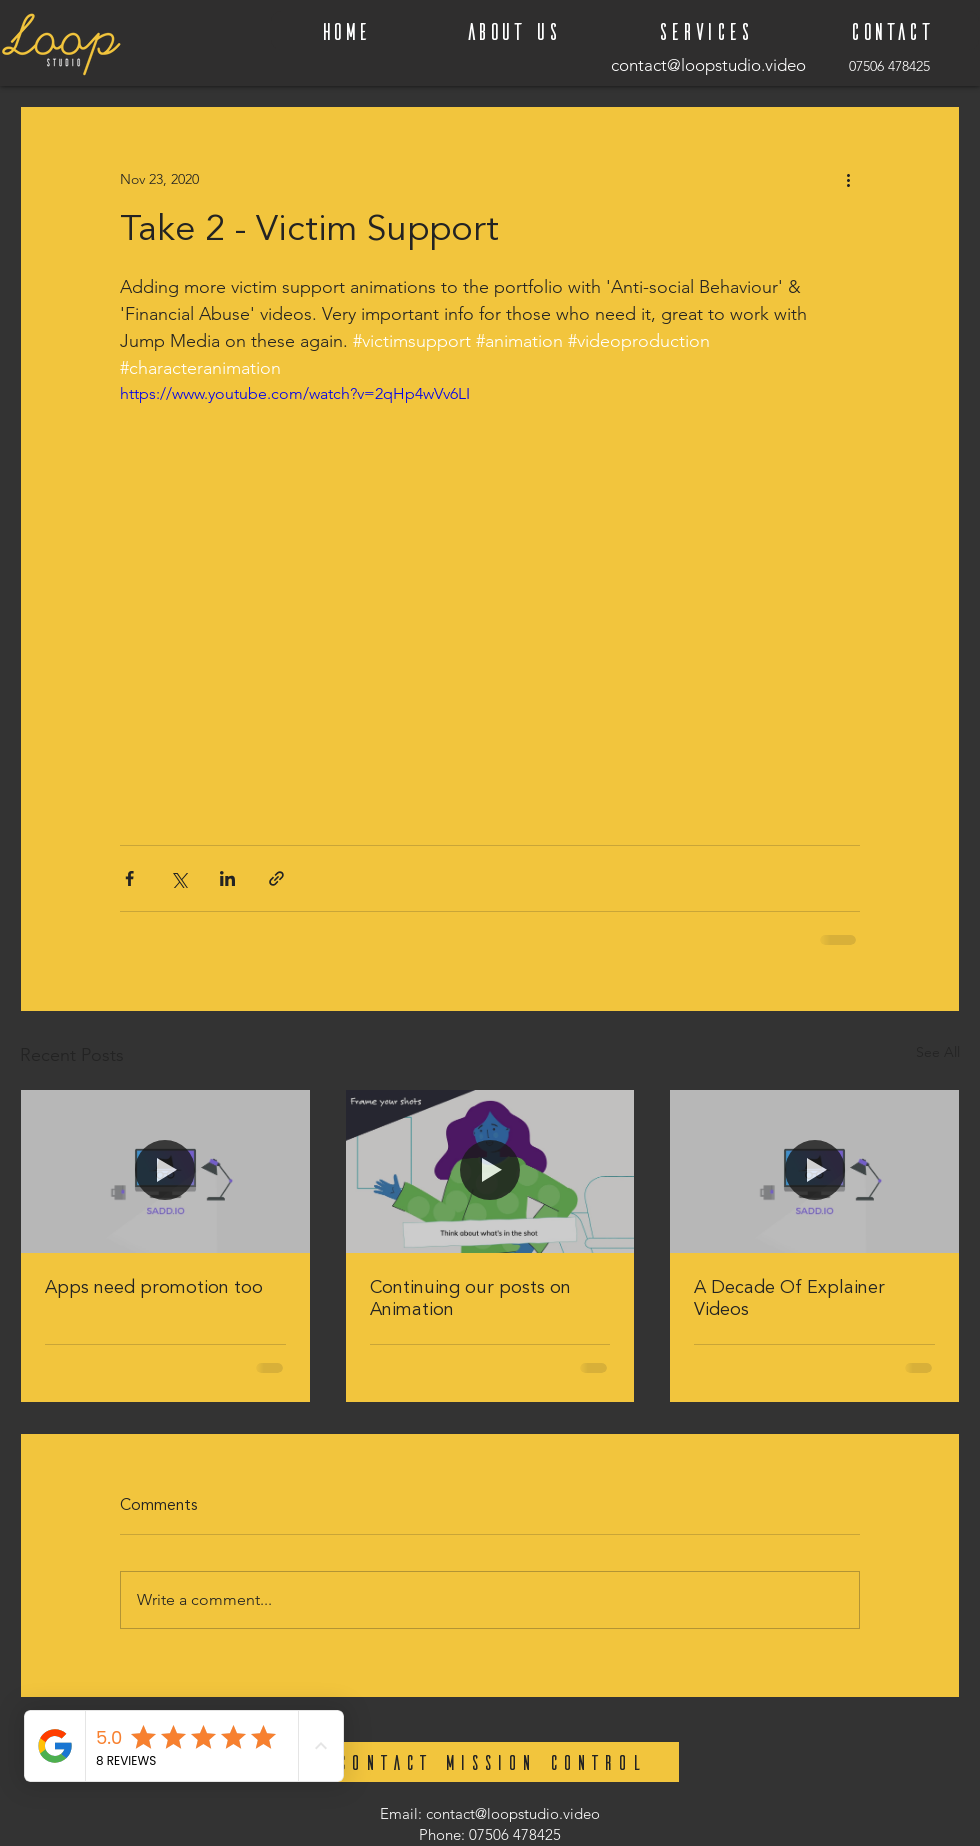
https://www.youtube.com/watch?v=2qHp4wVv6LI (295, 393)
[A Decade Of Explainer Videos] (814, 1171)
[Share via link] (276, 878)
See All (938, 1052)
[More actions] (848, 179)
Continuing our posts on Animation (470, 1299)
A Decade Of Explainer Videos (789, 1299)
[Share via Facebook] (129, 878)
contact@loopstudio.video (513, 1813)
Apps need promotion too (154, 1288)
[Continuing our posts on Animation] (490, 1171)
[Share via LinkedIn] (227, 878)
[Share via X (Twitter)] (178, 878)
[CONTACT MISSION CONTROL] (489, 1762)
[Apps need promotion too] (165, 1171)
